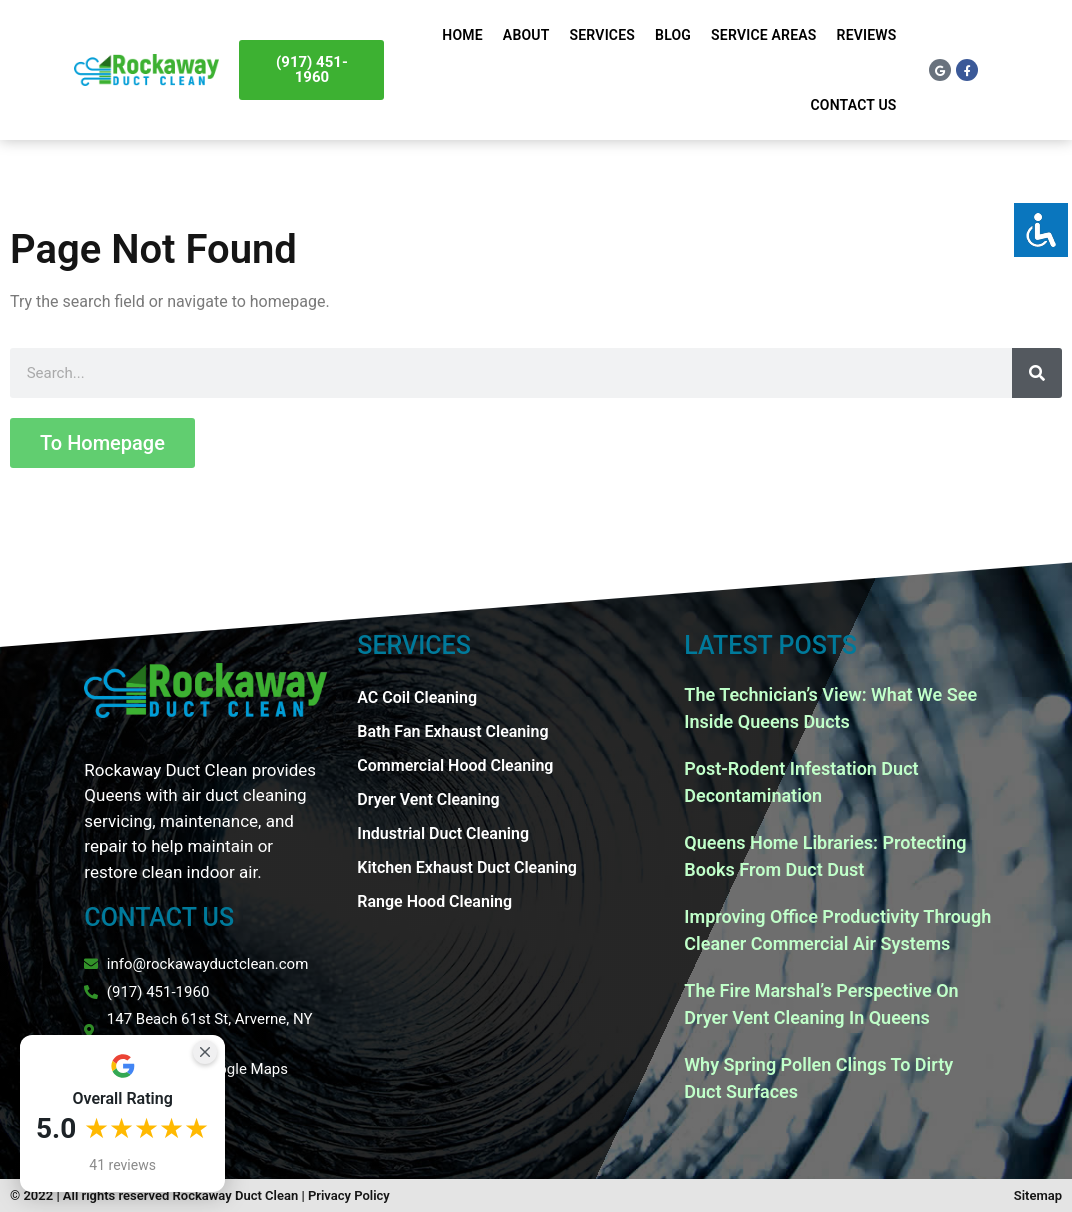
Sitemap (1038, 1195)
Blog (673, 35)
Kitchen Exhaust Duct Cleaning (467, 867)
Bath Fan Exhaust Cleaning (452, 731)
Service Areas (763, 35)
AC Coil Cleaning (417, 697)
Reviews (867, 35)
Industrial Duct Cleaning (443, 833)
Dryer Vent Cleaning (428, 799)
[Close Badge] (205, 1052)
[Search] (1037, 373)
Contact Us (854, 105)
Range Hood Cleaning (434, 901)
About (526, 35)
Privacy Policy (349, 1195)
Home (462, 35)
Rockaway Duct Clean (236, 1195)
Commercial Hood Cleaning (455, 765)
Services (603, 35)
